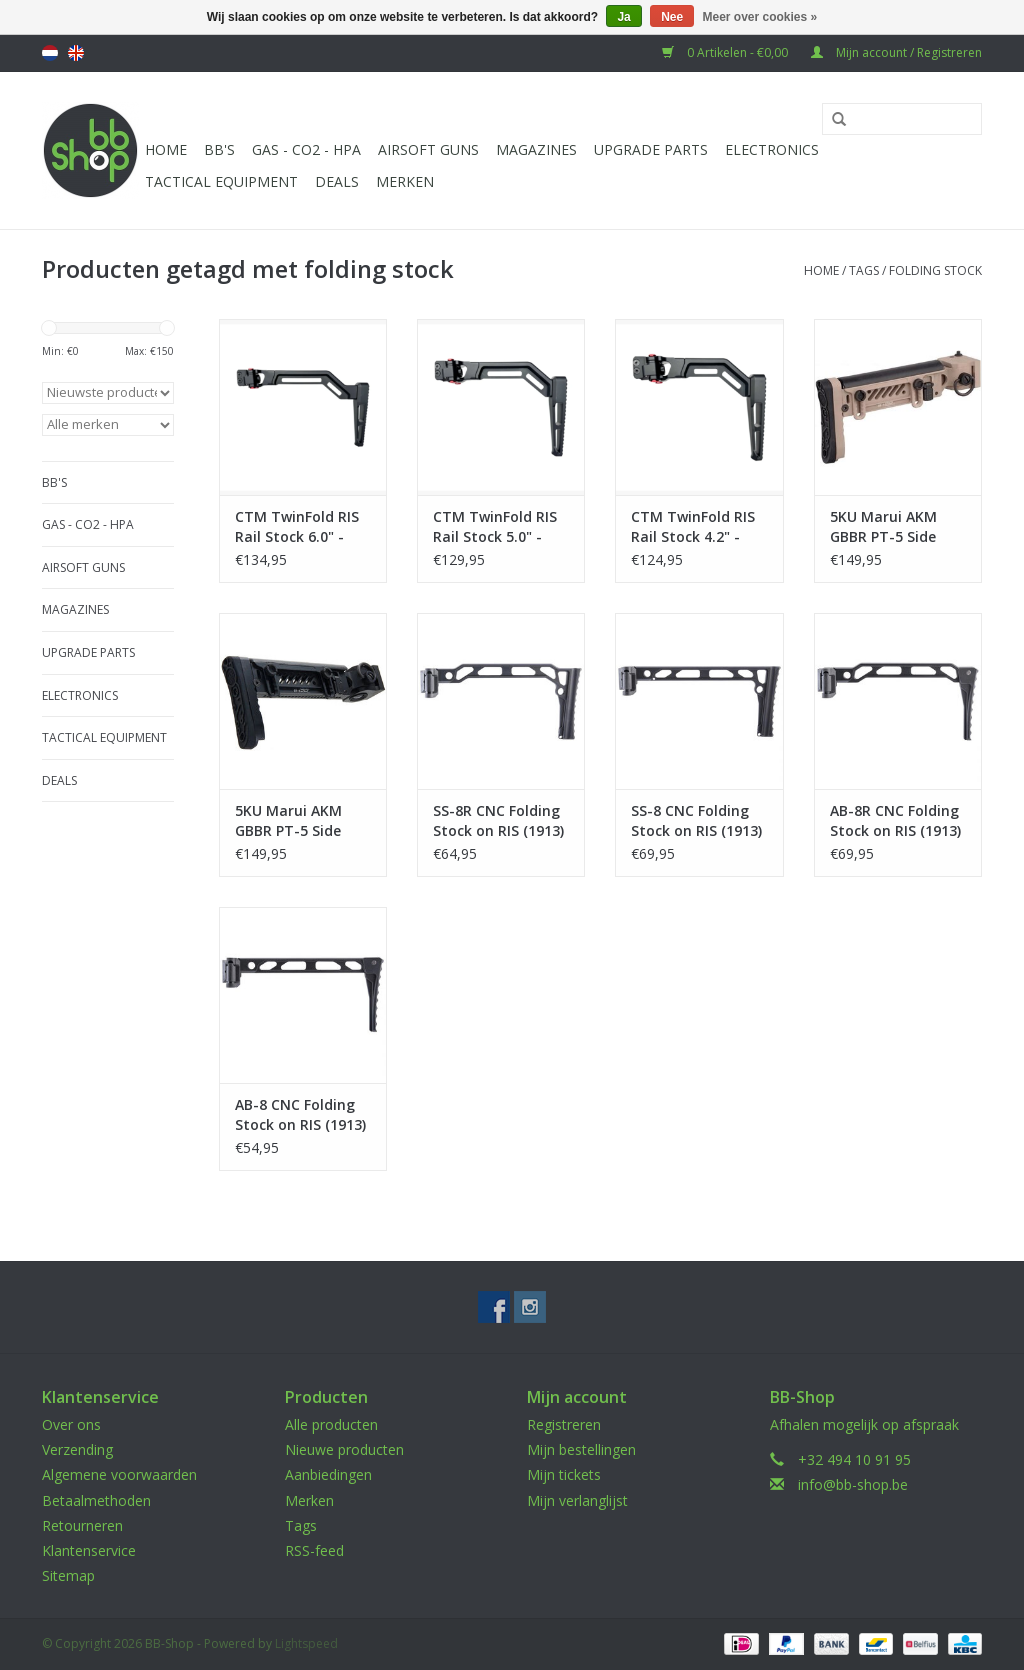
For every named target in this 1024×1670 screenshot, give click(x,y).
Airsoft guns (428, 149)
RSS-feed (314, 1550)
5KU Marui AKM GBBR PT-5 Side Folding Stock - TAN (883, 527)
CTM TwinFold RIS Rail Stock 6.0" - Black (297, 527)
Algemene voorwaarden (119, 1474)
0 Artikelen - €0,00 (726, 52)
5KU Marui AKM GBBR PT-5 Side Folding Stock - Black (288, 821)
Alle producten (331, 1424)
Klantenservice (89, 1550)
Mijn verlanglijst (577, 1500)
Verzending (77, 1449)
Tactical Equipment (221, 181)
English (76, 53)
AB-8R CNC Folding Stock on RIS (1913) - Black (895, 821)
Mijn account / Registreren (896, 52)
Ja (623, 17)
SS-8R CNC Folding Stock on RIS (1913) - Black (498, 821)
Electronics (772, 149)
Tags (864, 270)
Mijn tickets (564, 1474)
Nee (672, 17)
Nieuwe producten (344, 1449)
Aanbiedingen (328, 1474)
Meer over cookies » (760, 17)
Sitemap (68, 1575)
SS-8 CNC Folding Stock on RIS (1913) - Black (696, 821)
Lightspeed (306, 1643)
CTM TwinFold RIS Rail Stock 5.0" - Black (495, 527)
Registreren (564, 1424)
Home (166, 149)
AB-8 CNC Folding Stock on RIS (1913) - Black (300, 1115)
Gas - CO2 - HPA (306, 149)
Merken (405, 181)
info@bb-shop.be (853, 1484)
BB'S (219, 149)
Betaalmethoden (96, 1500)
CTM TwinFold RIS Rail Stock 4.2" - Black (693, 527)
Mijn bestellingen (581, 1449)
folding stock (935, 270)
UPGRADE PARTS (651, 149)
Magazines (536, 149)
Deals (337, 181)
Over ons (71, 1424)
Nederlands (50, 53)
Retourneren (82, 1525)
